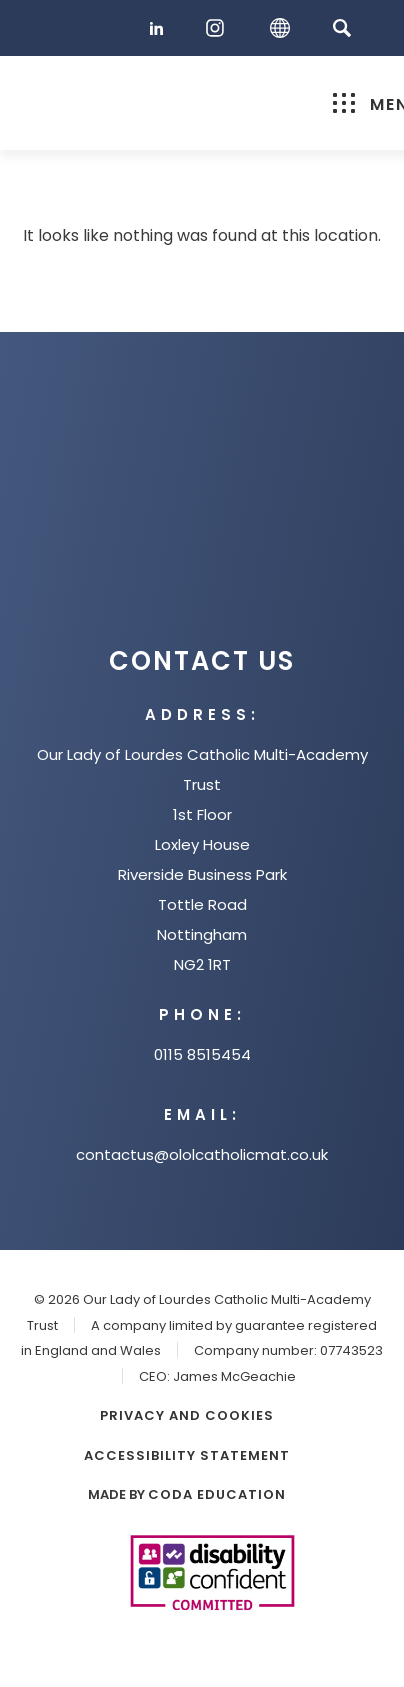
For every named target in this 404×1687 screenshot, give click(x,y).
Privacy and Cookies (187, 1415)
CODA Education (217, 1494)
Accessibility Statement (187, 1455)
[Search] (341, 27)
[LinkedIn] (160, 28)
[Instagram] (220, 28)
